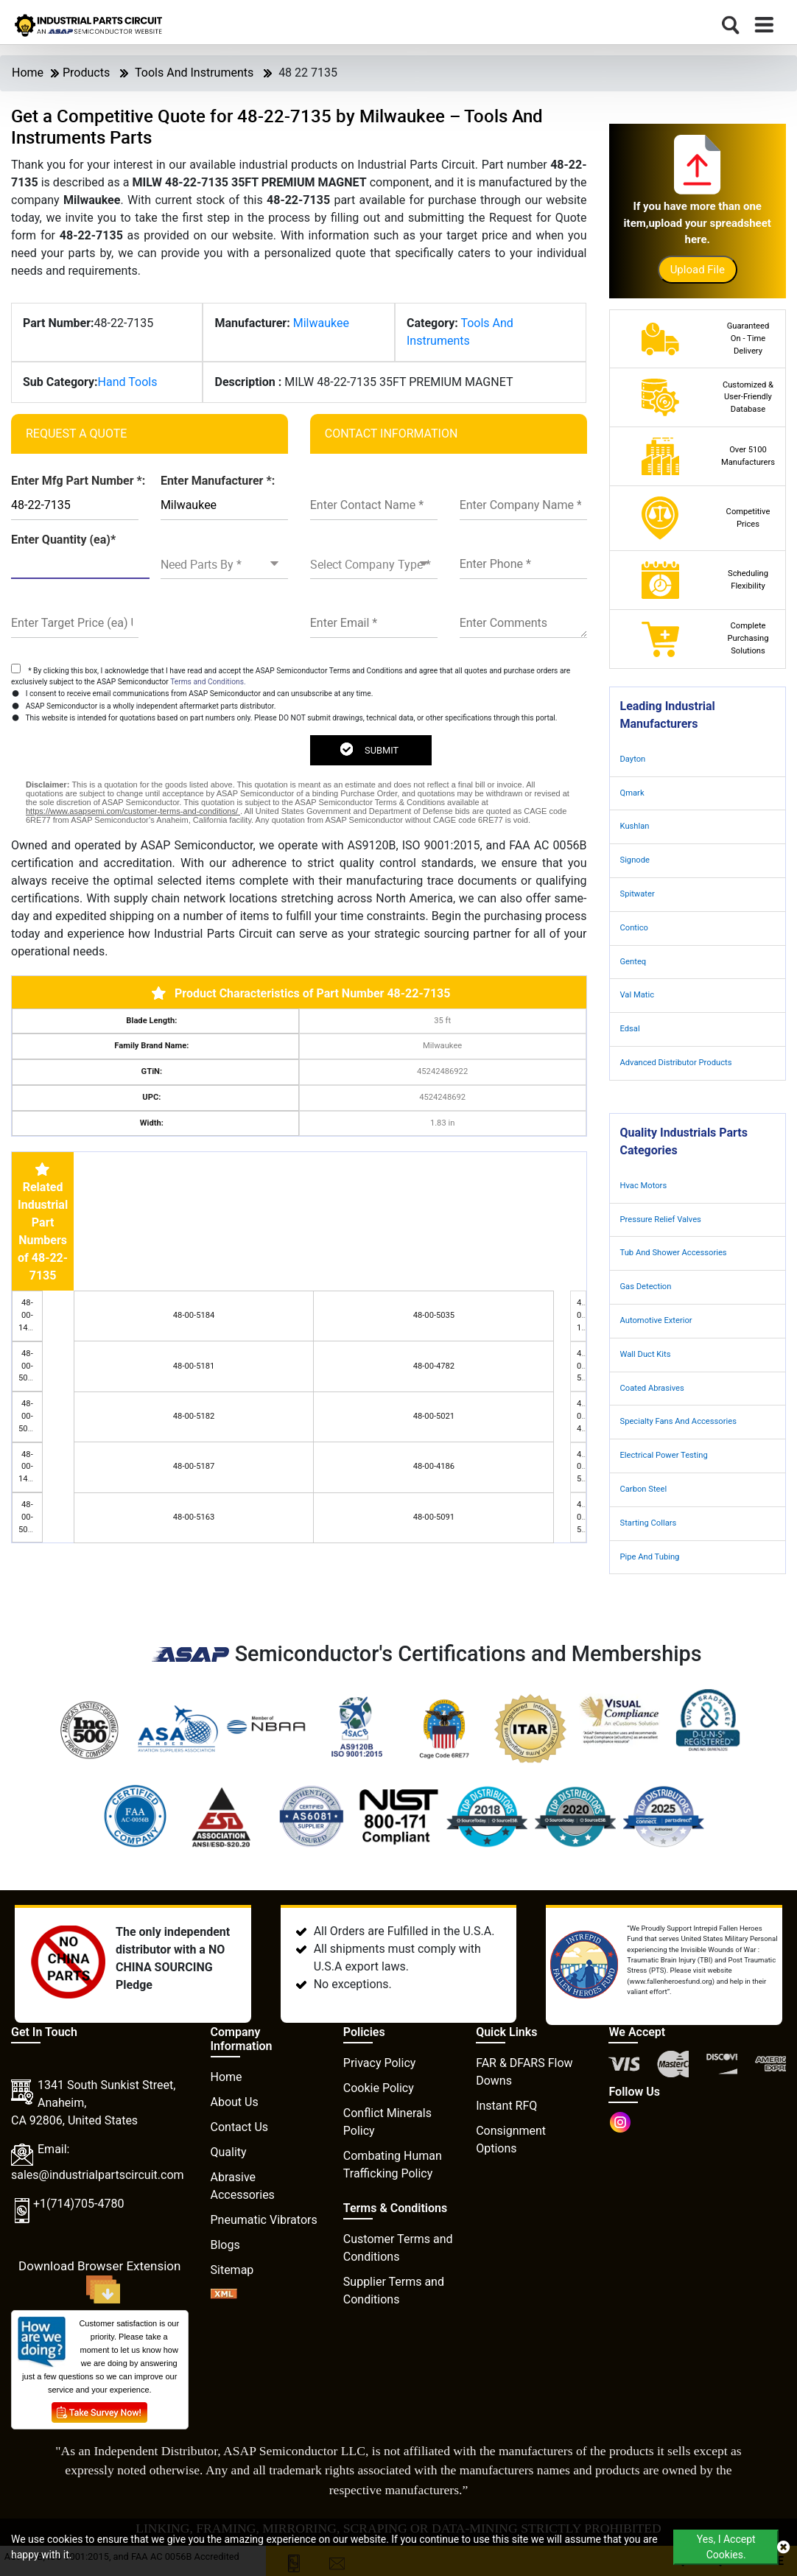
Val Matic (637, 995)
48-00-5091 (433, 1517)
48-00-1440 (27, 1315)
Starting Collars (648, 1523)
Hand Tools (128, 382)
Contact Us (240, 2127)
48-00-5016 (27, 1517)
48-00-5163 (193, 1517)
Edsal (630, 1028)
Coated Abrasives (652, 1388)
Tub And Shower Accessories (673, 1252)
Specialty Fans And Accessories (678, 1421)
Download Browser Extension (99, 2281)
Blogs (225, 2245)
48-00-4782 (433, 1366)
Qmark (632, 793)
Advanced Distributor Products (676, 1062)
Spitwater (637, 894)
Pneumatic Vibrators (264, 2220)
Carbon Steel (643, 1489)
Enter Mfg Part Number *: (78, 481)
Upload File (697, 269)
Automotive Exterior (656, 1320)
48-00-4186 (433, 1466)
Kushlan (635, 826)
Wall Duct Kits (645, 1354)
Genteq (633, 961)
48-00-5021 (433, 1416)
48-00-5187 (193, 1466)
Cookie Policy (378, 2088)
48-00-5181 (193, 1366)
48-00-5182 (193, 1416)
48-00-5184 (193, 1315)
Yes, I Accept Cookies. (726, 2547)
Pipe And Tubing (650, 1557)
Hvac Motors (643, 1185)
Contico (634, 928)
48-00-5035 (433, 1315)
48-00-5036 (27, 1416)
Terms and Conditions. (208, 682)
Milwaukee (321, 323)
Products (86, 73)
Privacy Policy (379, 2063)
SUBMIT (369, 749)
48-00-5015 (27, 1366)
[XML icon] (224, 2295)
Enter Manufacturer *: (218, 481)
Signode (635, 860)
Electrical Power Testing (664, 1455)
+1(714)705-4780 (78, 2204)
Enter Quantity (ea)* (63, 540)
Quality (229, 2152)
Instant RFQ (506, 2106)
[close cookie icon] (783, 2547)
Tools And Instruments (194, 73)
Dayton (633, 759)
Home (27, 73)
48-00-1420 (27, 1467)
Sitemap (232, 2270)
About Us (235, 2102)
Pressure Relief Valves (660, 1219)
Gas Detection (646, 1286)
